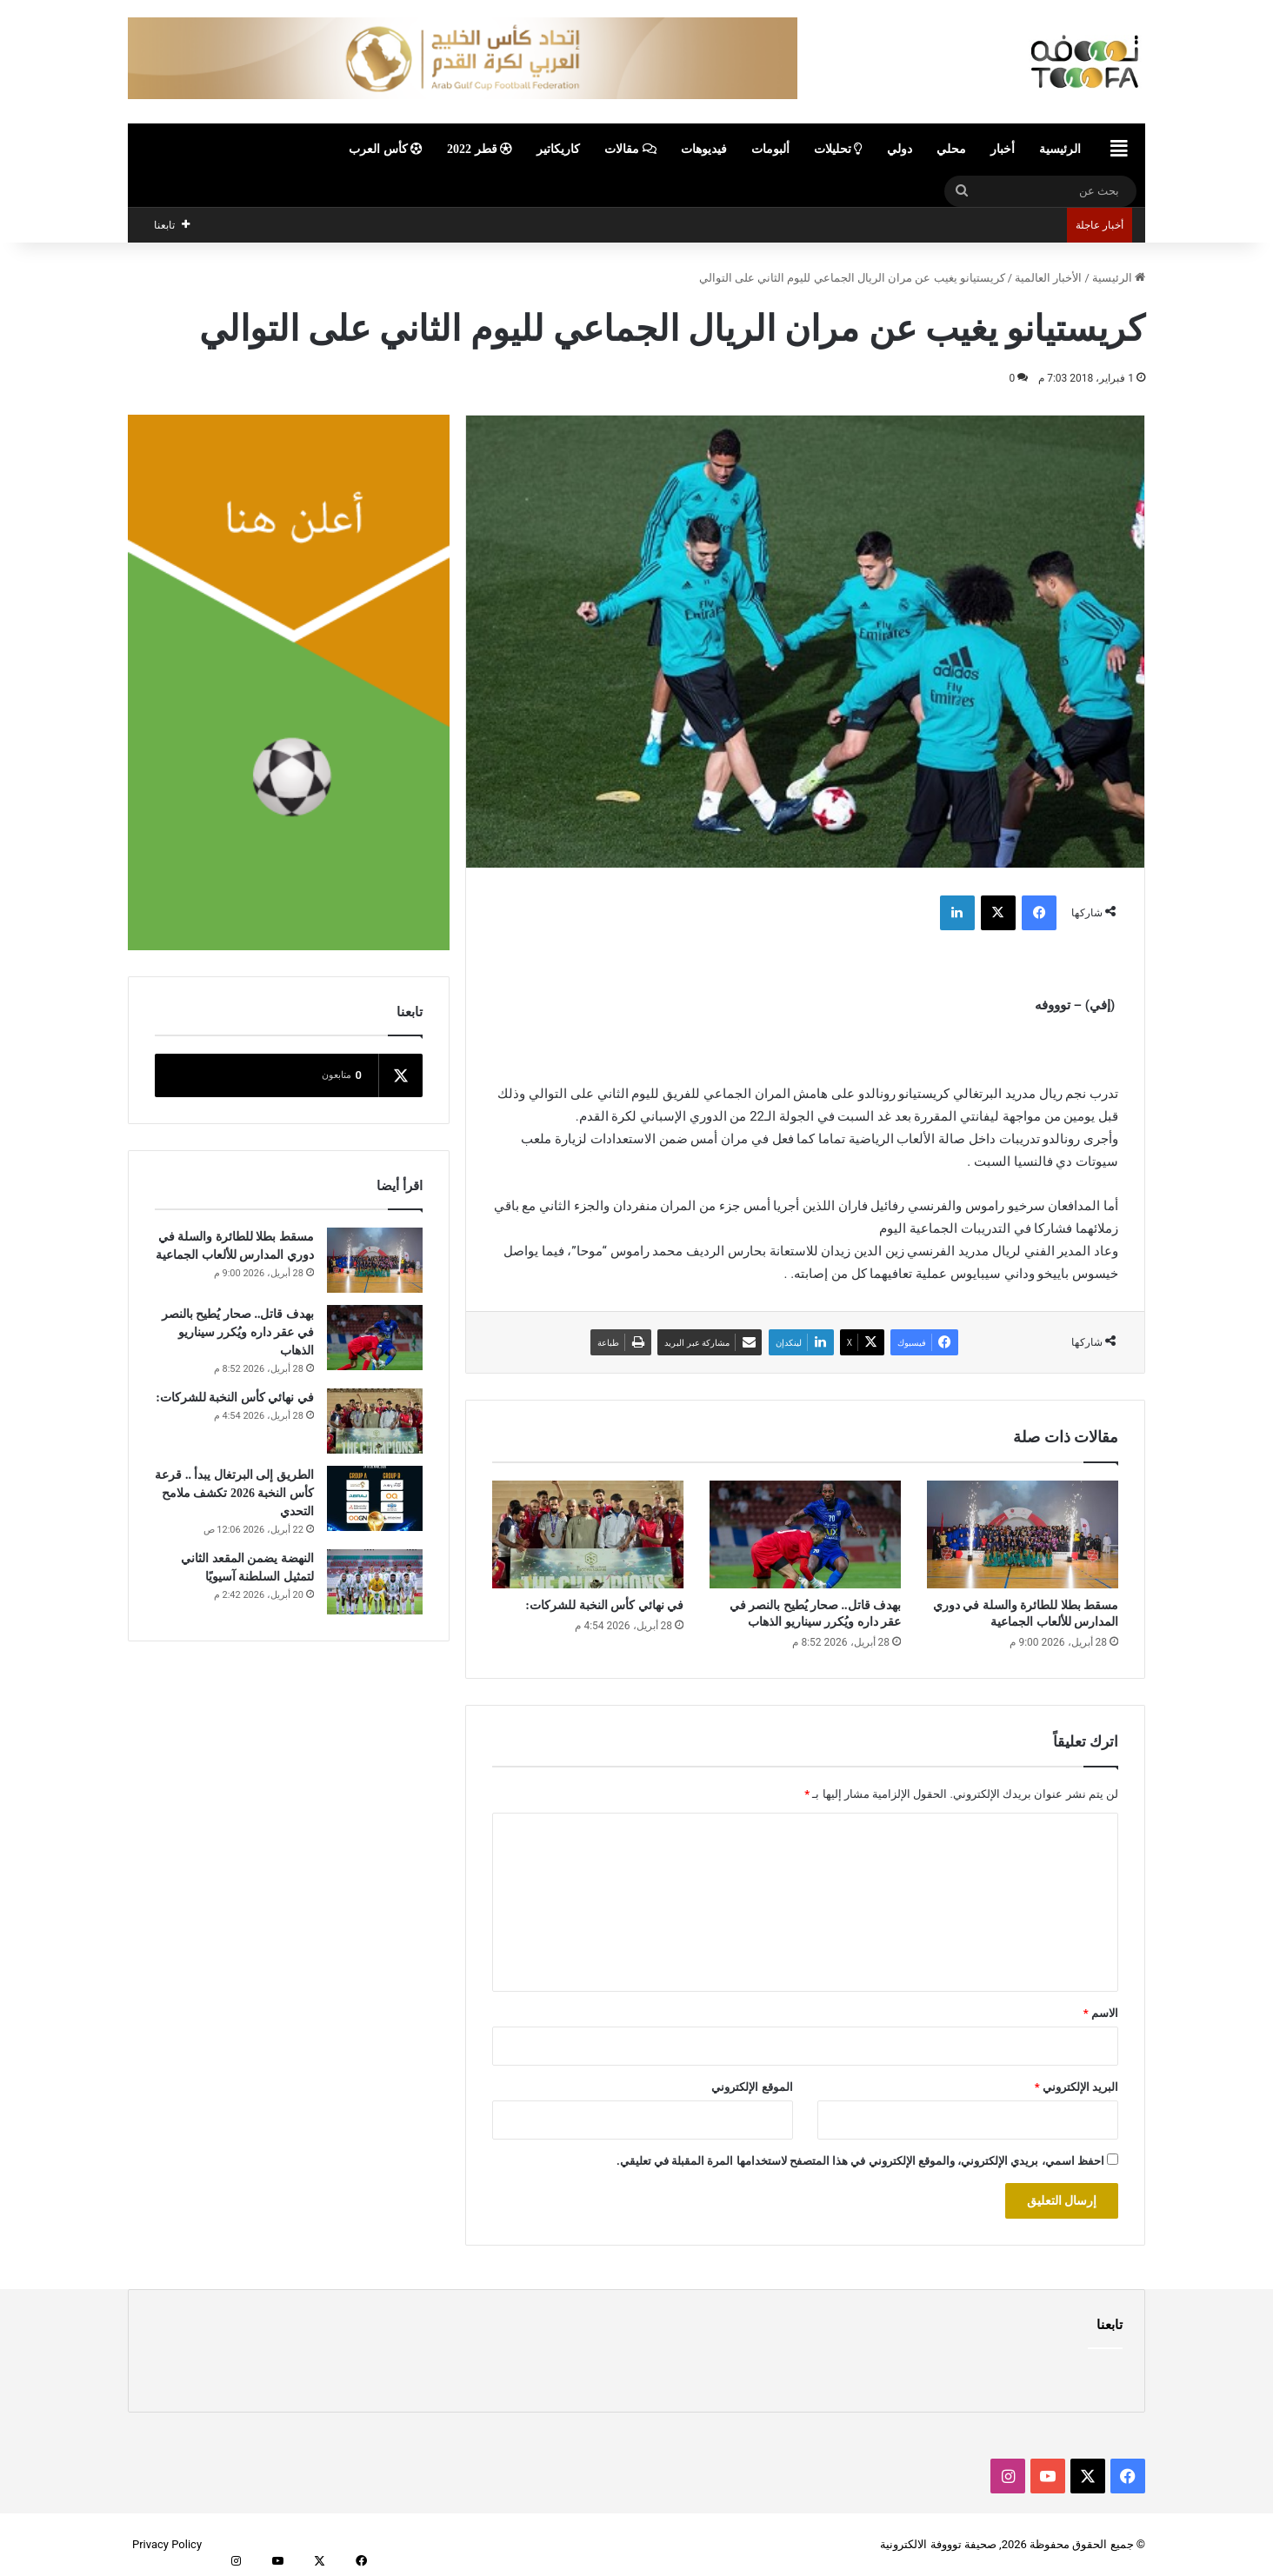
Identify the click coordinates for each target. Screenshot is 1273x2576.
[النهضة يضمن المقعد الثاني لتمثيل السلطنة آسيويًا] (375, 1581)
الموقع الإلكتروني (751, 2086)
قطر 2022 (479, 149)
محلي (951, 149)
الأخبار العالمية (1048, 277)
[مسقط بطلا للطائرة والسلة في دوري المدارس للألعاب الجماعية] (1022, 1534)
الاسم (1100, 2013)
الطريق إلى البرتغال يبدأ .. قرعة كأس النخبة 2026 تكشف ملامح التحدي (234, 1493)
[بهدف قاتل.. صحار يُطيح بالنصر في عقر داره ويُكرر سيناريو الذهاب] (805, 1534)
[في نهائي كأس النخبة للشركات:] (587, 1534)
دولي (899, 149)
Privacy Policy (167, 2544)
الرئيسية (1060, 149)
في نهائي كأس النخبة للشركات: (604, 1605)
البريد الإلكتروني (1076, 2086)
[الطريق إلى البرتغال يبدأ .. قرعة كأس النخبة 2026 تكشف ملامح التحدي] (375, 1498)
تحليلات (838, 149)
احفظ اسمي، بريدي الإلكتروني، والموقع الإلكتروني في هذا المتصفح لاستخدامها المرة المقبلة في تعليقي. (860, 2160)
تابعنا (1109, 2325)
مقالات (630, 149)
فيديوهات (704, 149)
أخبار (1002, 149)
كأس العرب (386, 149)
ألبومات (770, 149)
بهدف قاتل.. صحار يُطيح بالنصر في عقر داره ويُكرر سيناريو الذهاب (238, 1332)
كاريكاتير (558, 149)
